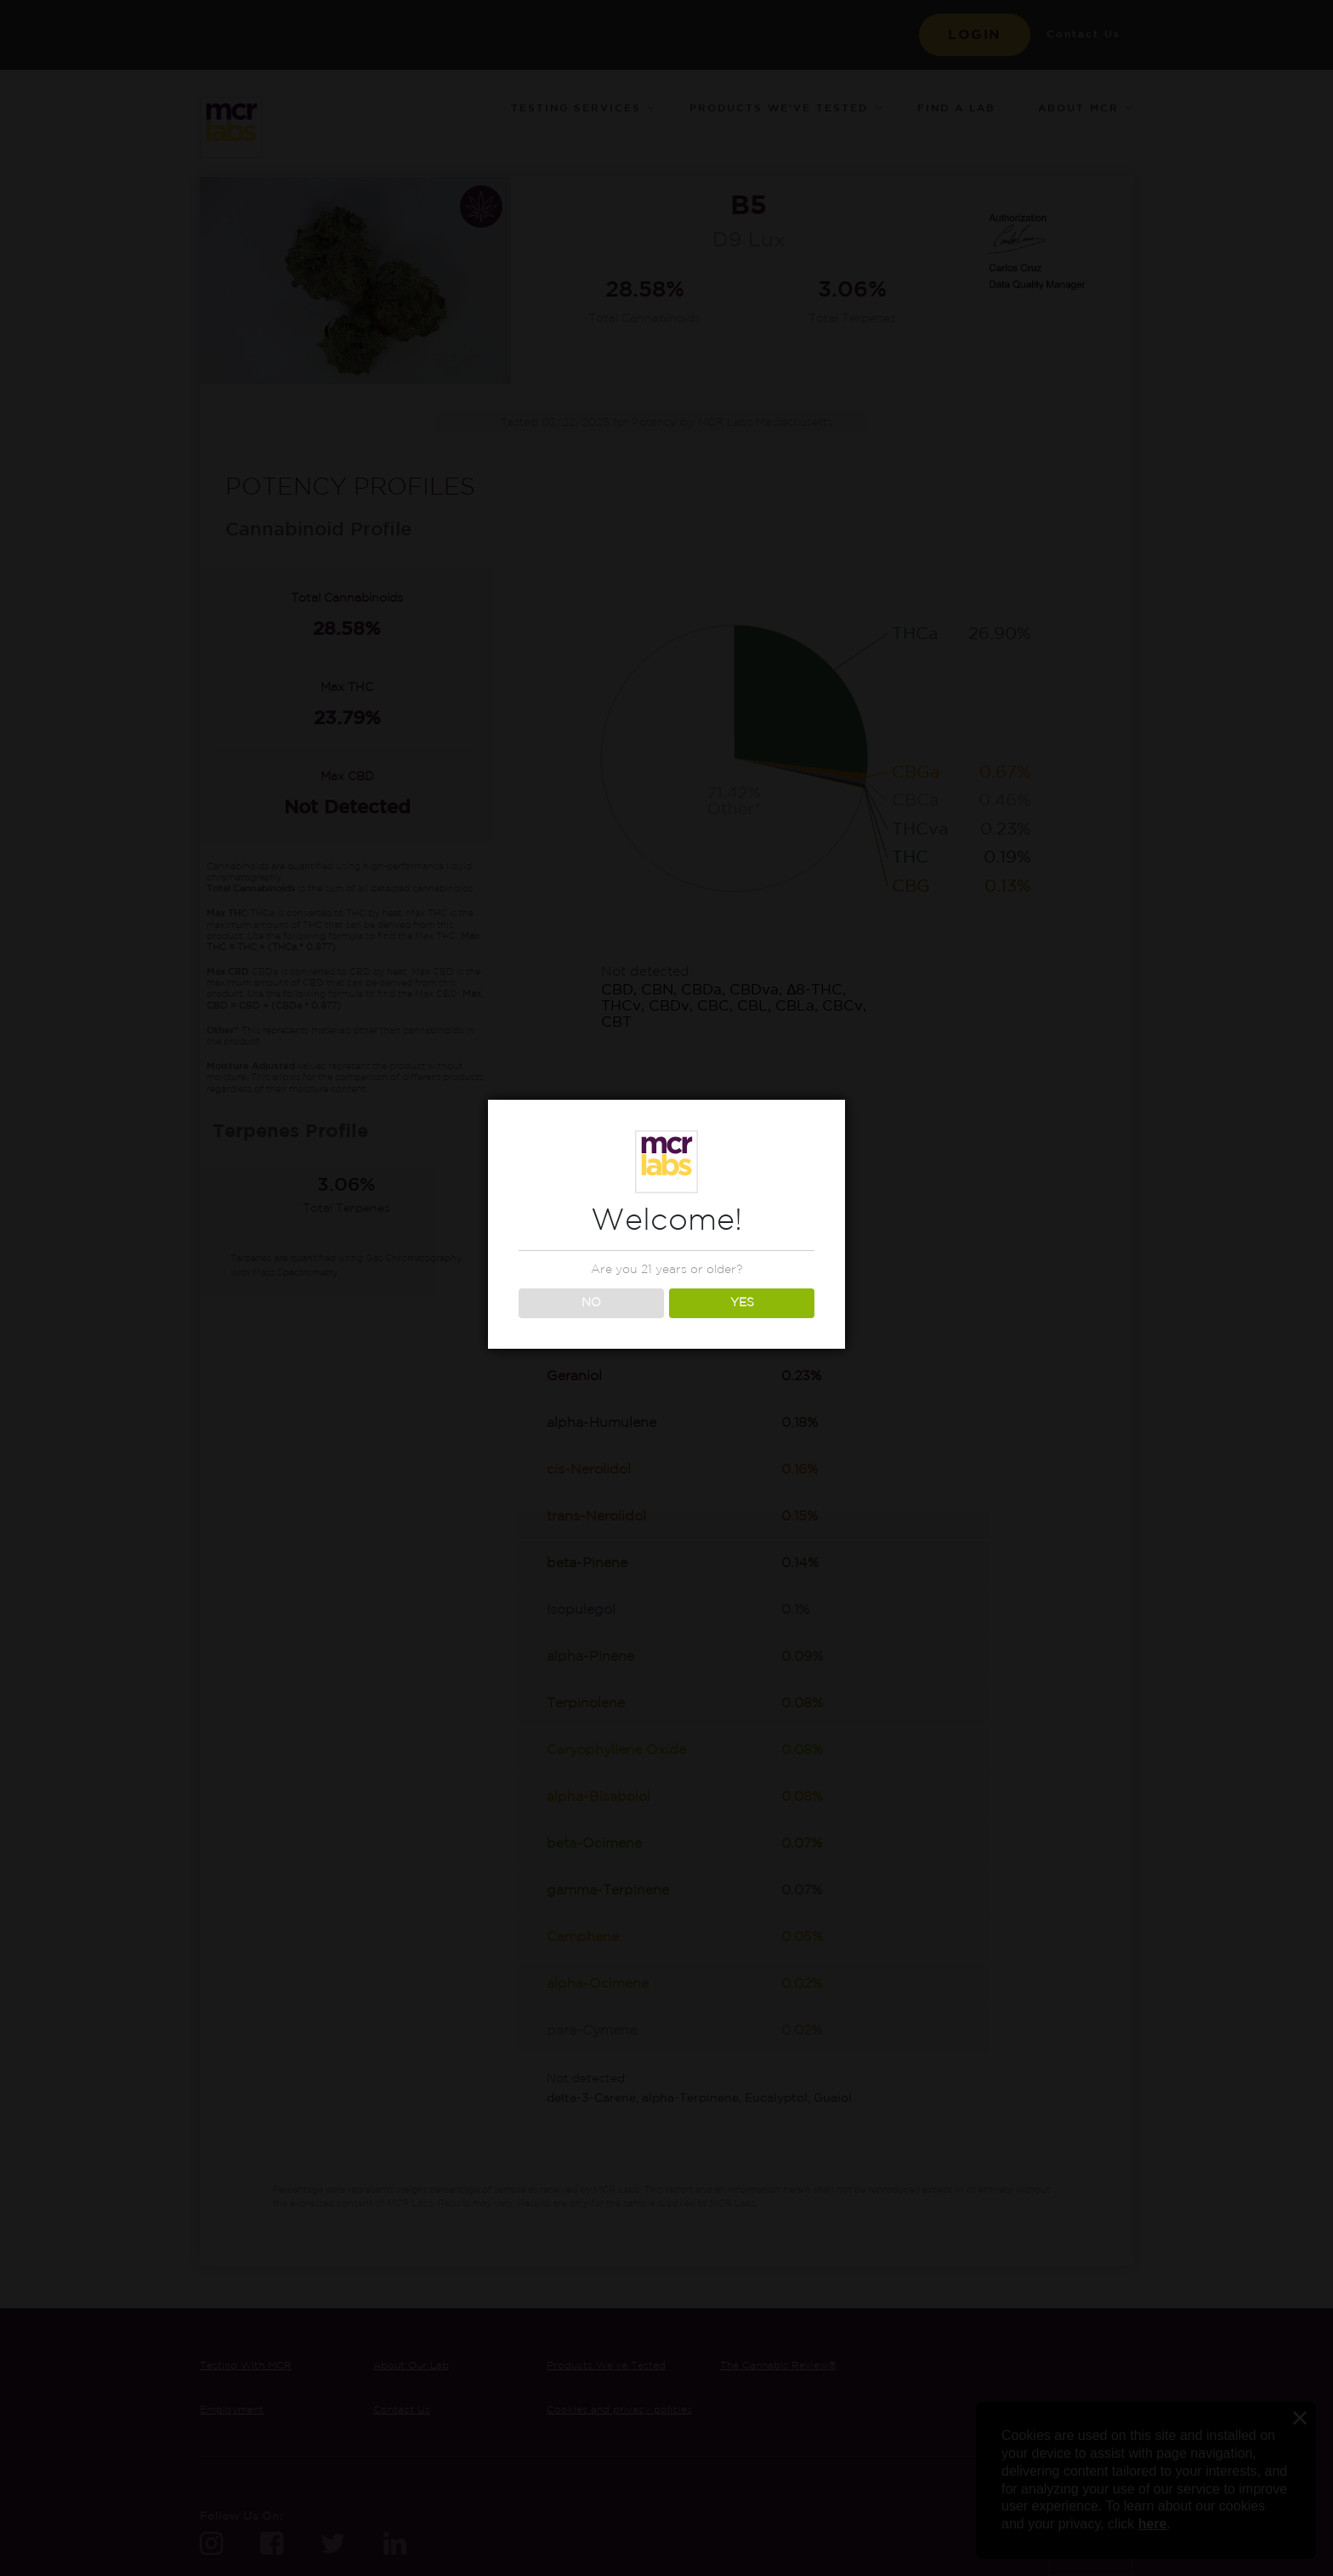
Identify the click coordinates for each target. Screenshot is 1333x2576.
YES (742, 1303)
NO (591, 1303)
